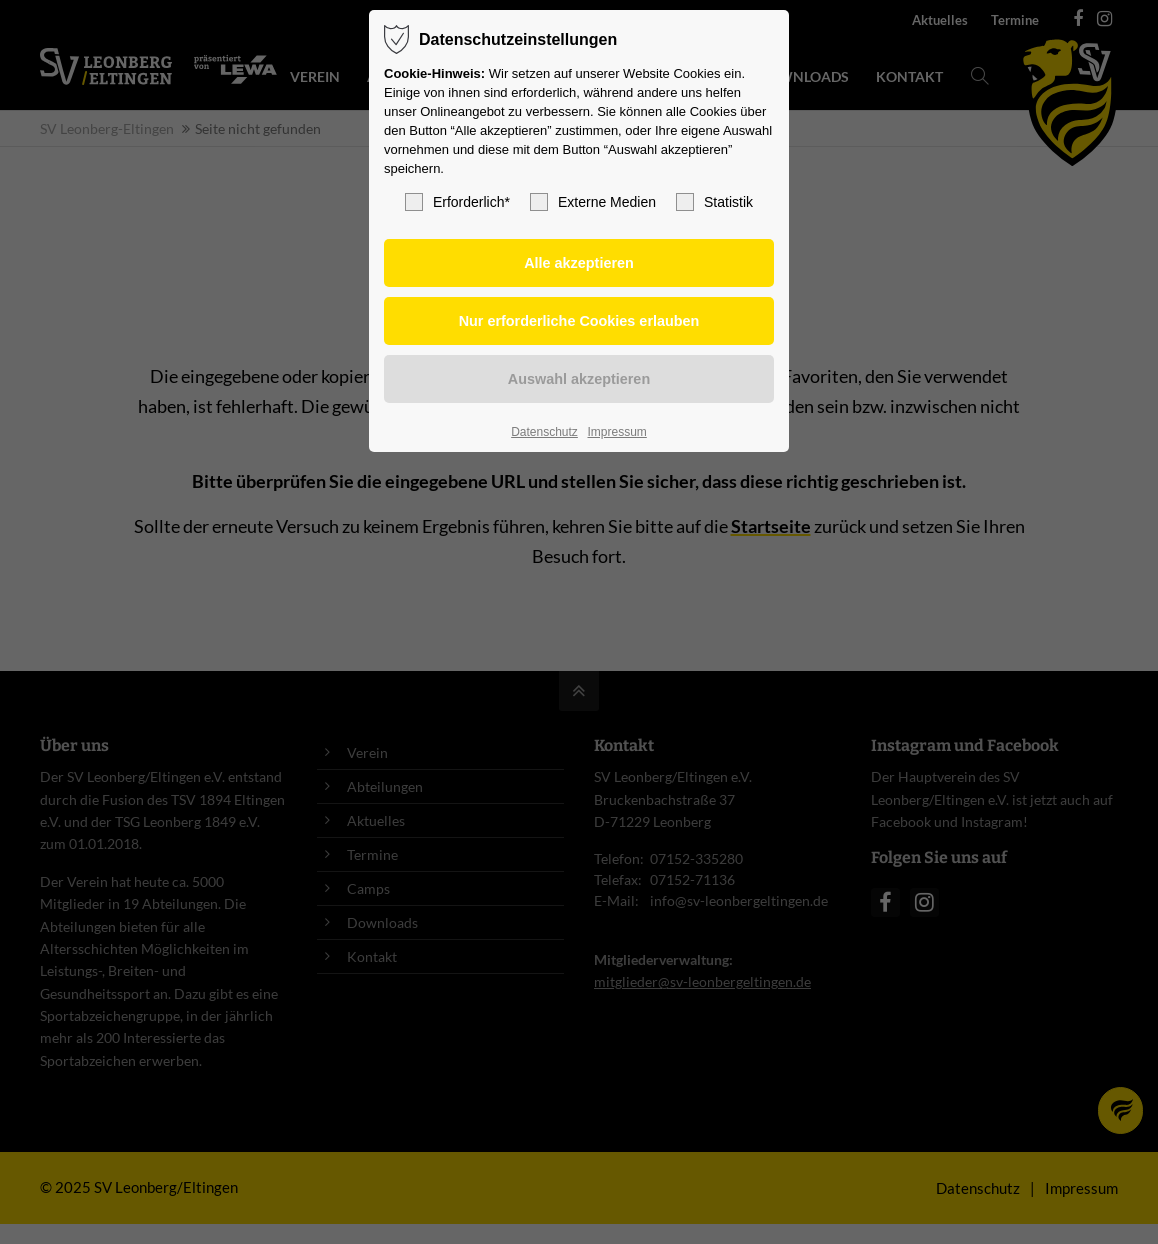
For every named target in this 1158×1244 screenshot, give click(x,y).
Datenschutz (544, 432)
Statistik (714, 202)
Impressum (616, 432)
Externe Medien (593, 202)
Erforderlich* (457, 202)
